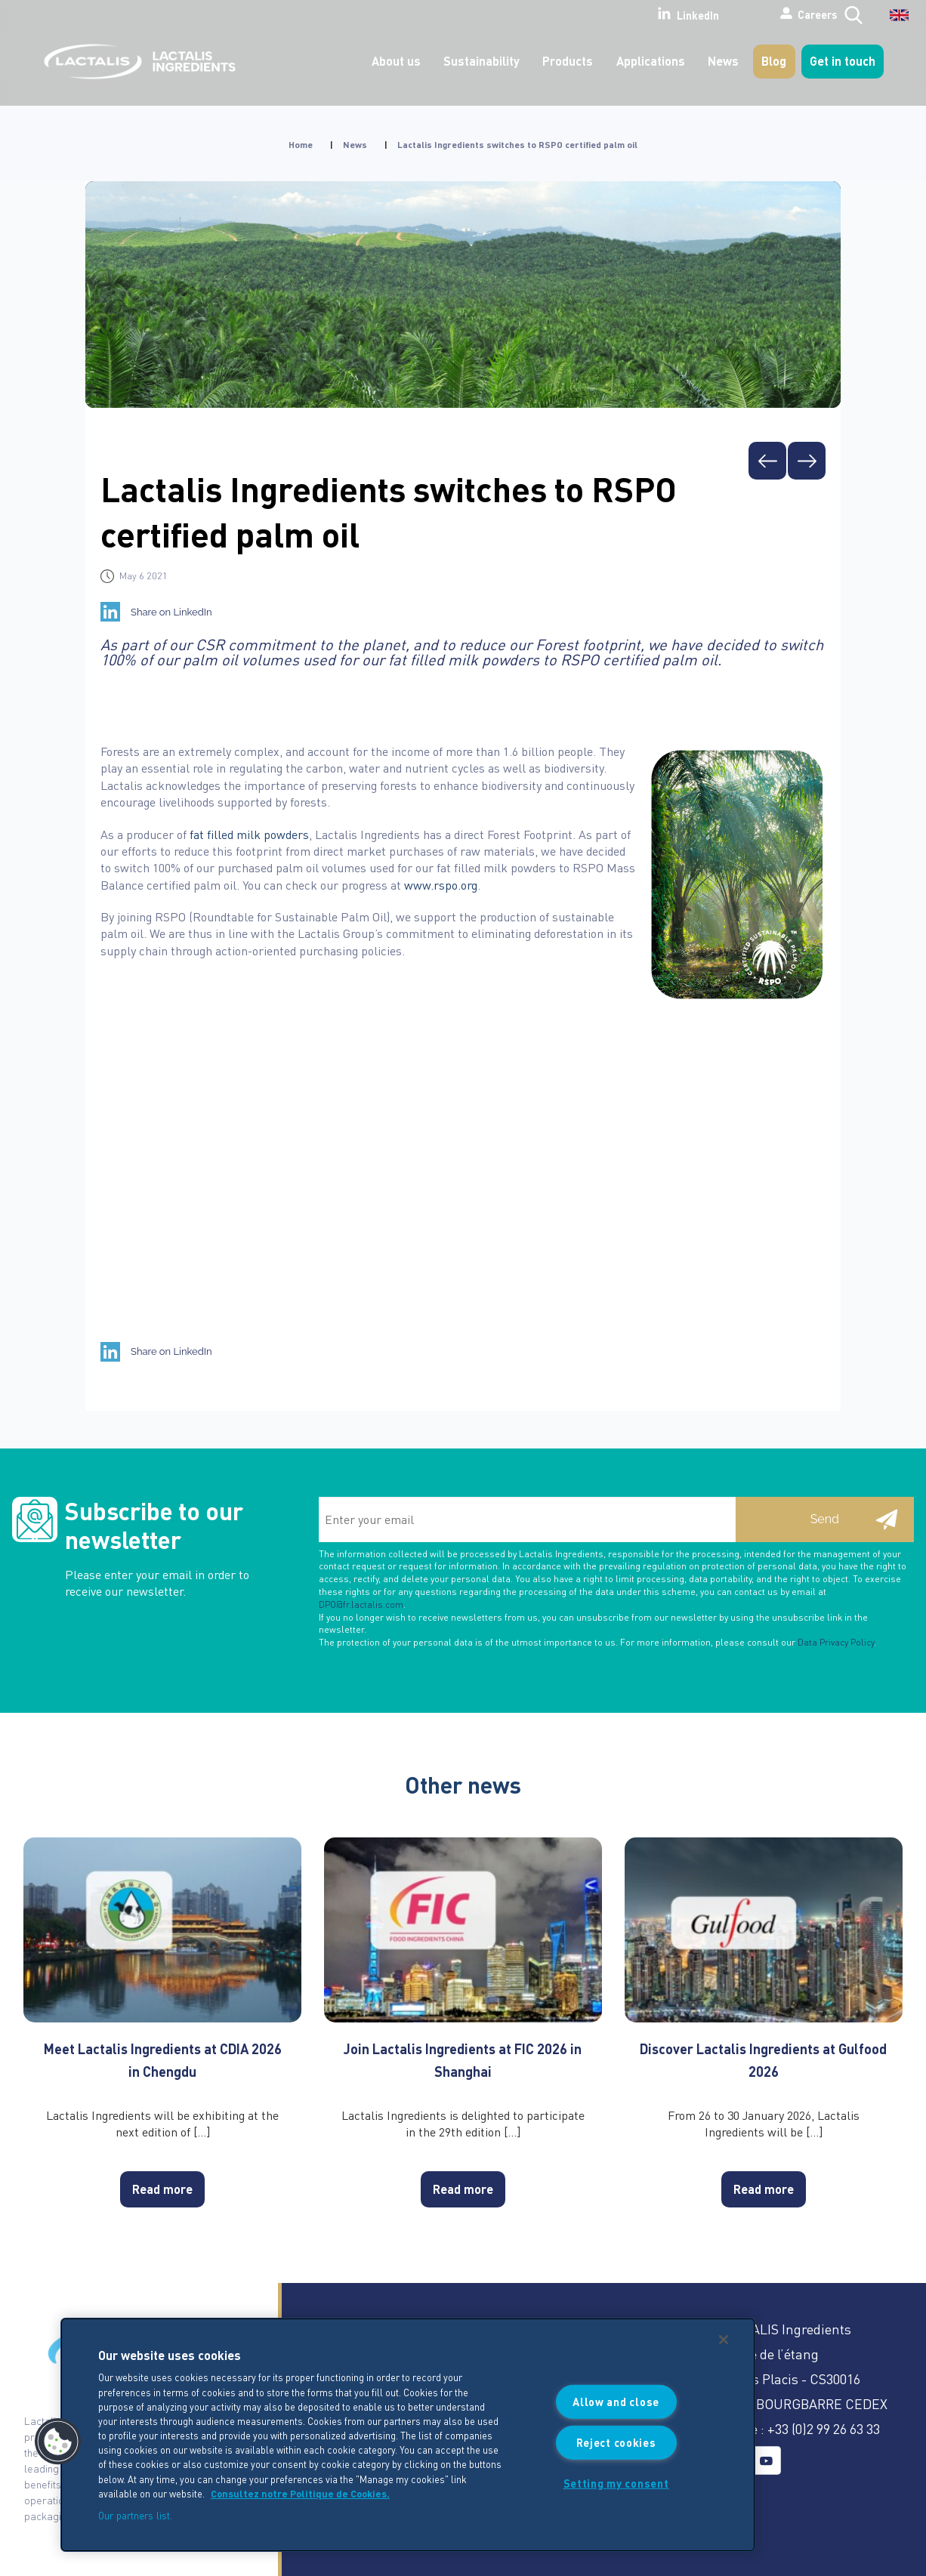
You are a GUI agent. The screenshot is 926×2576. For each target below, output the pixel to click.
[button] (58, 2441)
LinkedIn (633, 14)
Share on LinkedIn (171, 612)
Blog (773, 61)
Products (567, 61)
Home (301, 144)
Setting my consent (616, 2483)
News (723, 61)
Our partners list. (135, 2515)
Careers (766, 14)
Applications (650, 61)
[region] (407, 2435)
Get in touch (842, 61)
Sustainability (481, 61)
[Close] (723, 2339)
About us (396, 61)
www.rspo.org (440, 885)
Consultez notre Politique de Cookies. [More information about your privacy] (300, 2494)
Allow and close (616, 2401)
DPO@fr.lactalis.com (361, 1604)
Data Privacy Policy (836, 1642)
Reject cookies (616, 2442)
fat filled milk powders (249, 834)
